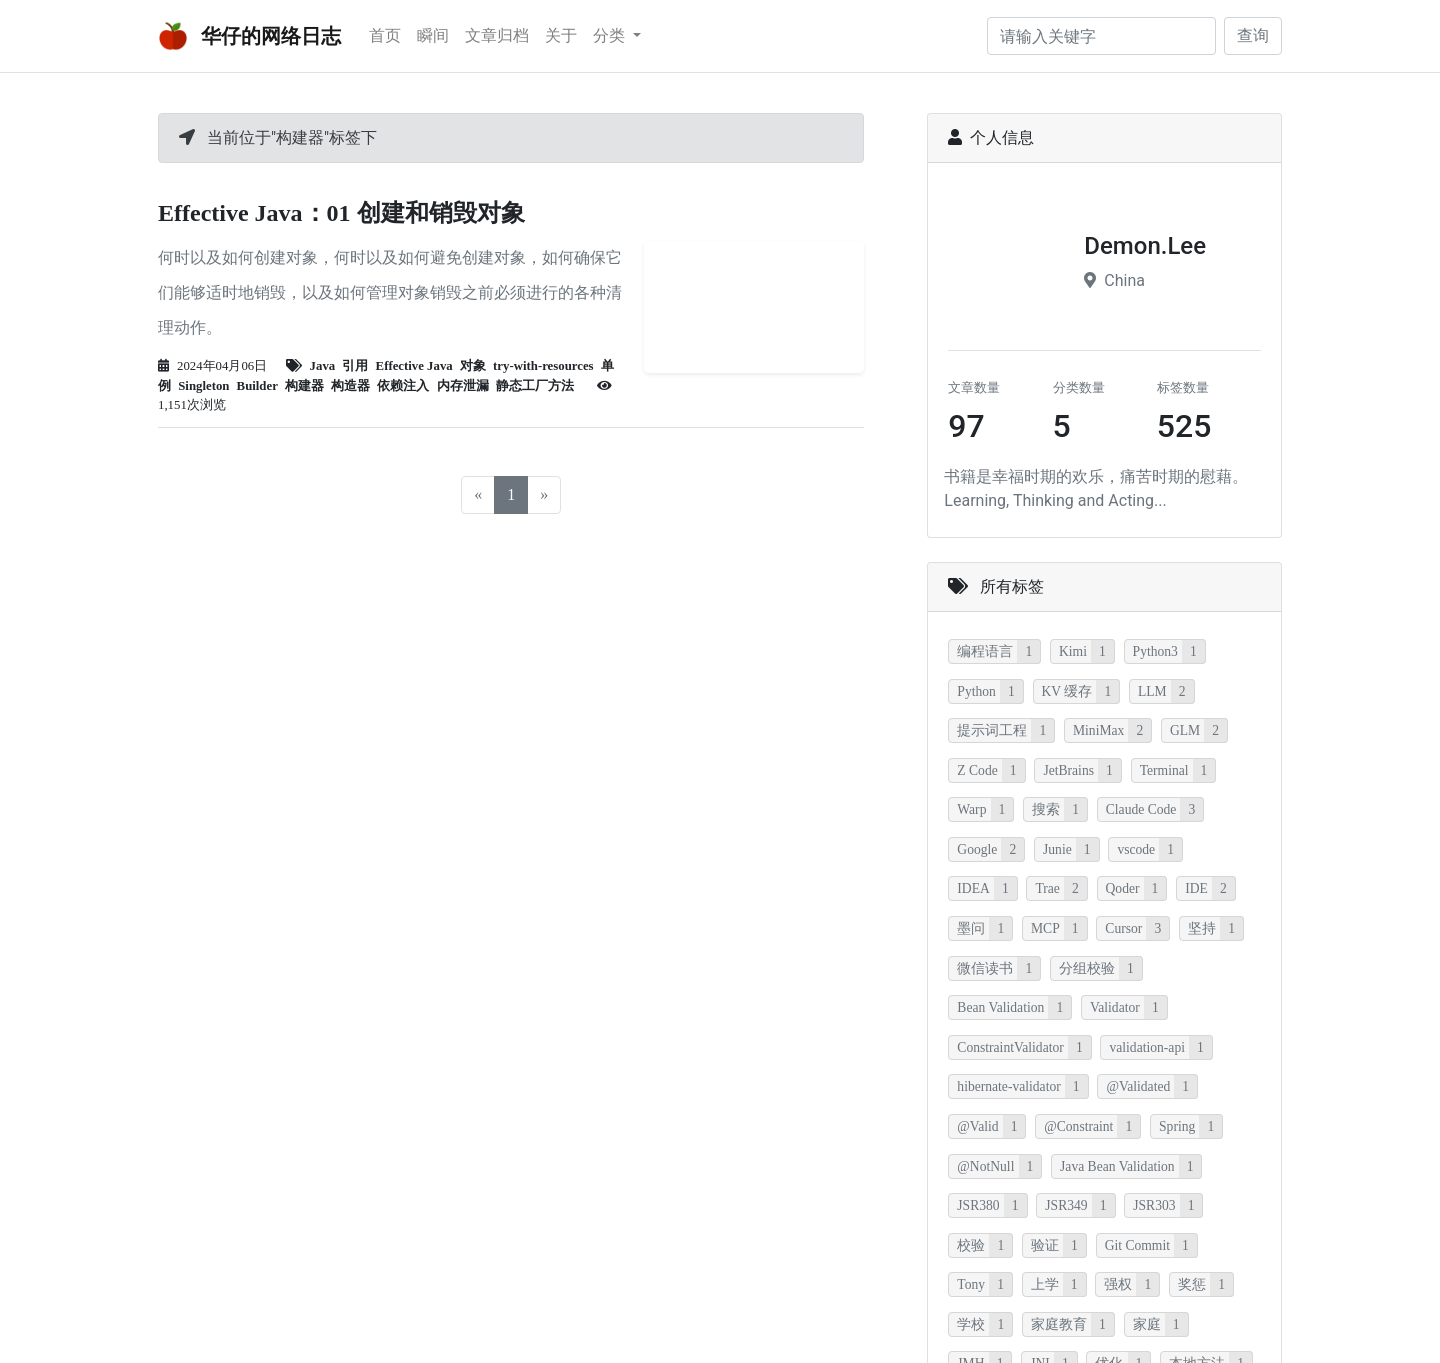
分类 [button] (611, 35)
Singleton (203, 386)
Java (323, 366)
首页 (385, 35)
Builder (257, 386)
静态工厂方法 (535, 386)
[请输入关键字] (1101, 36)
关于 (561, 35)
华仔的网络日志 (249, 36)
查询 (1253, 35)
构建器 (304, 386)
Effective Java (414, 366)
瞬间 (433, 35)
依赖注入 (403, 386)
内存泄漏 (463, 386)
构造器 (350, 386)
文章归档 (497, 35)
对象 (473, 366)
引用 (355, 366)
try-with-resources (543, 366)
